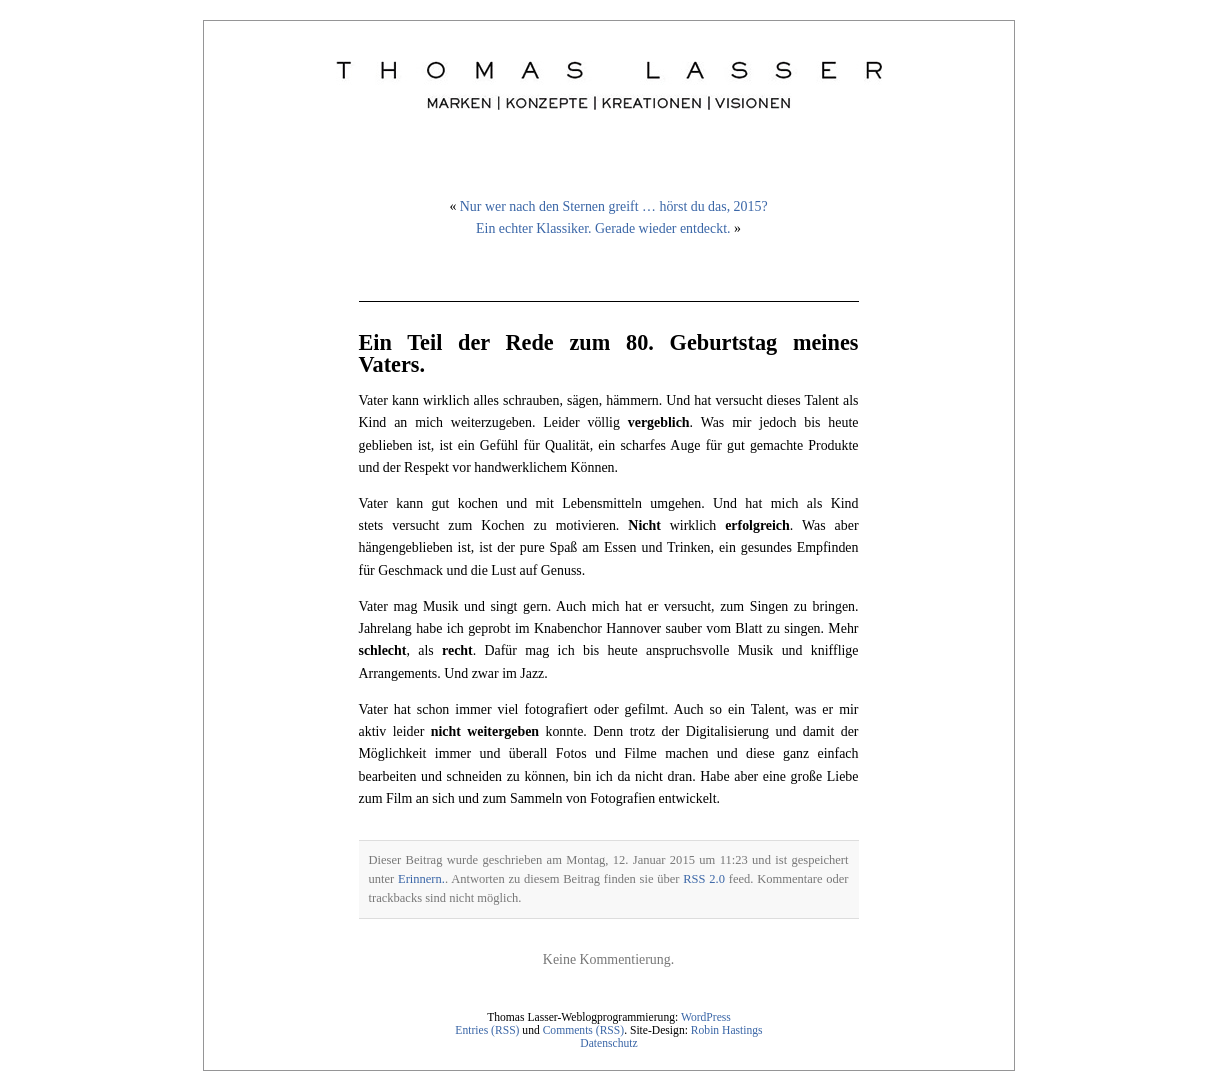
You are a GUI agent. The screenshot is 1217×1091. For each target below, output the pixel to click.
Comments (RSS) (584, 1030)
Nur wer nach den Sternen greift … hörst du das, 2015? (614, 206)
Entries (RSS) (487, 1030)
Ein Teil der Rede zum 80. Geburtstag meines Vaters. (609, 353)
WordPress (706, 1017)
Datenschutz (608, 1043)
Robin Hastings (727, 1030)
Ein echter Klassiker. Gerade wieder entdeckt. (603, 228)
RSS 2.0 (704, 879)
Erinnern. (421, 879)
